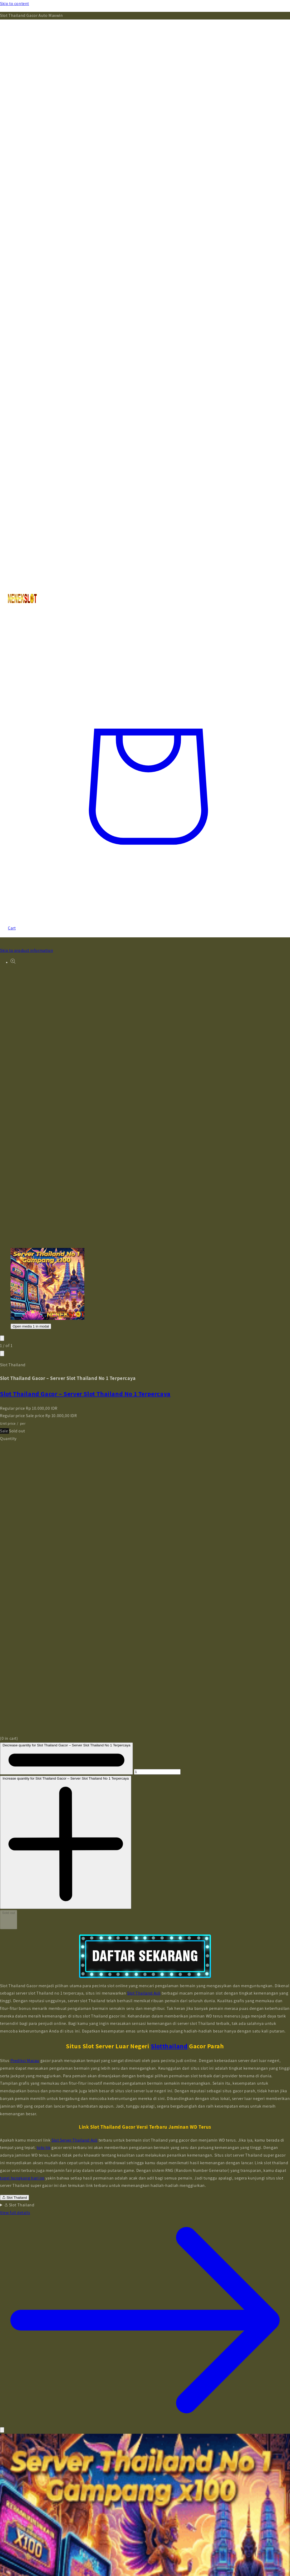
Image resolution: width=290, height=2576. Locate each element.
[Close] (2, 2430)
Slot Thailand (14, 2198)
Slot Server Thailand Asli (74, 2140)
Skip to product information (26, 950)
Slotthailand (169, 2046)
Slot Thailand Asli (144, 1993)
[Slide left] (2, 1338)
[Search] (145, 627)
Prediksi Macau (25, 2060)
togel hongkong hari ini (22, 2178)
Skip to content (14, 3)
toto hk (43, 2147)
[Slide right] (2, 1353)
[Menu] (145, 336)
